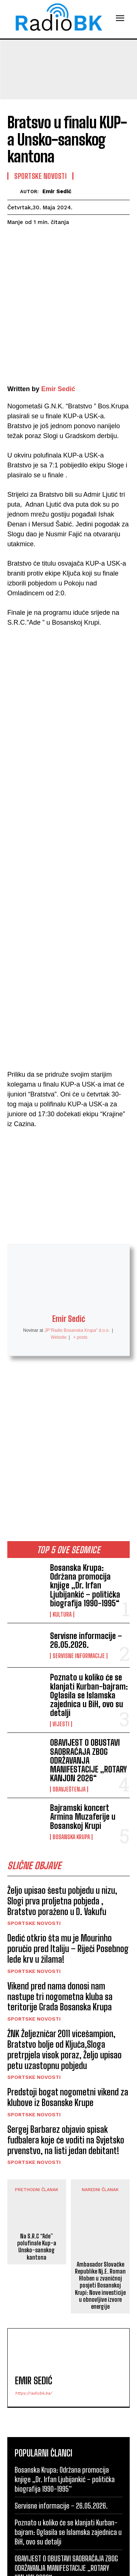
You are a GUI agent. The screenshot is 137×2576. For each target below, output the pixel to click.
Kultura (62, 1522)
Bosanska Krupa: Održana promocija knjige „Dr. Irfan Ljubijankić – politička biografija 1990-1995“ (85, 1493)
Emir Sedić (57, 191)
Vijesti (61, 1632)
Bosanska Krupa (71, 1745)
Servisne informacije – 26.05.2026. (86, 1548)
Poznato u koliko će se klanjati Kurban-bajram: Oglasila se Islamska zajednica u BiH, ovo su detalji (89, 1603)
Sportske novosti (34, 1831)
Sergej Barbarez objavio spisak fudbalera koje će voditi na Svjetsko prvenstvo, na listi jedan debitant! (65, 2048)
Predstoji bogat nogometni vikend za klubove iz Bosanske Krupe (67, 2005)
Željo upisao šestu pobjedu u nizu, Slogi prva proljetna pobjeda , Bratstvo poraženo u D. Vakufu (62, 1809)
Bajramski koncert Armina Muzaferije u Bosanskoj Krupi (82, 1724)
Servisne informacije (79, 1564)
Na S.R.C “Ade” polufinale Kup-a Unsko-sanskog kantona (36, 2154)
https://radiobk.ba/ (33, 2301)
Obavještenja (69, 1697)
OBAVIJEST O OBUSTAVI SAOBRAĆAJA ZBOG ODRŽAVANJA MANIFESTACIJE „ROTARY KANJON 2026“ (88, 1668)
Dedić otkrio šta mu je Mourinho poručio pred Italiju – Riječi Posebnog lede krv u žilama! (68, 1857)
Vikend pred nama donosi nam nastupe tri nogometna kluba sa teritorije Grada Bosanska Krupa (60, 1905)
